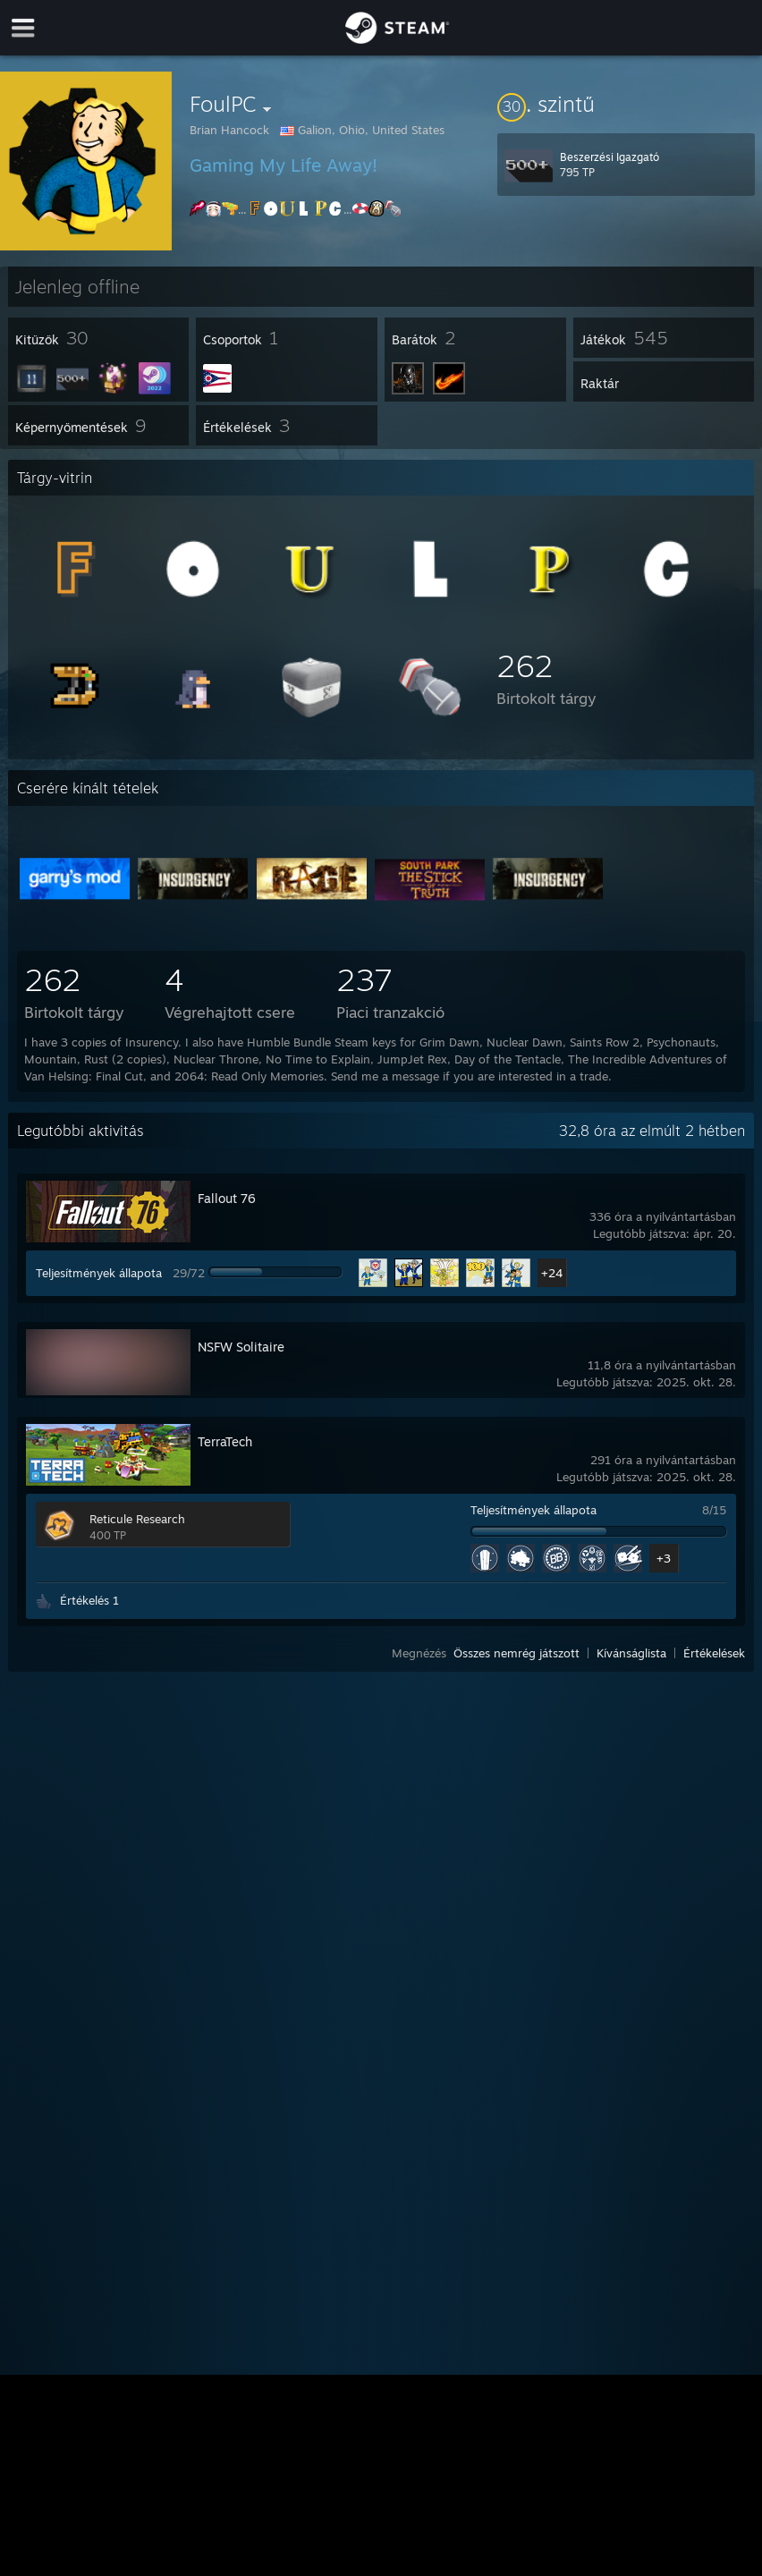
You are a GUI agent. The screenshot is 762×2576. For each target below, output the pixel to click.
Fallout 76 (227, 1198)
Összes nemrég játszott (516, 1653)
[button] (626, 104)
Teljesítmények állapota (99, 1273)
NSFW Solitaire (241, 1346)
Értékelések (714, 1653)
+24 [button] (552, 1273)
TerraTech (225, 1441)
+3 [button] (663, 1558)
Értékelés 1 (89, 1600)
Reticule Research (137, 1519)
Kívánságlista (631, 1653)
